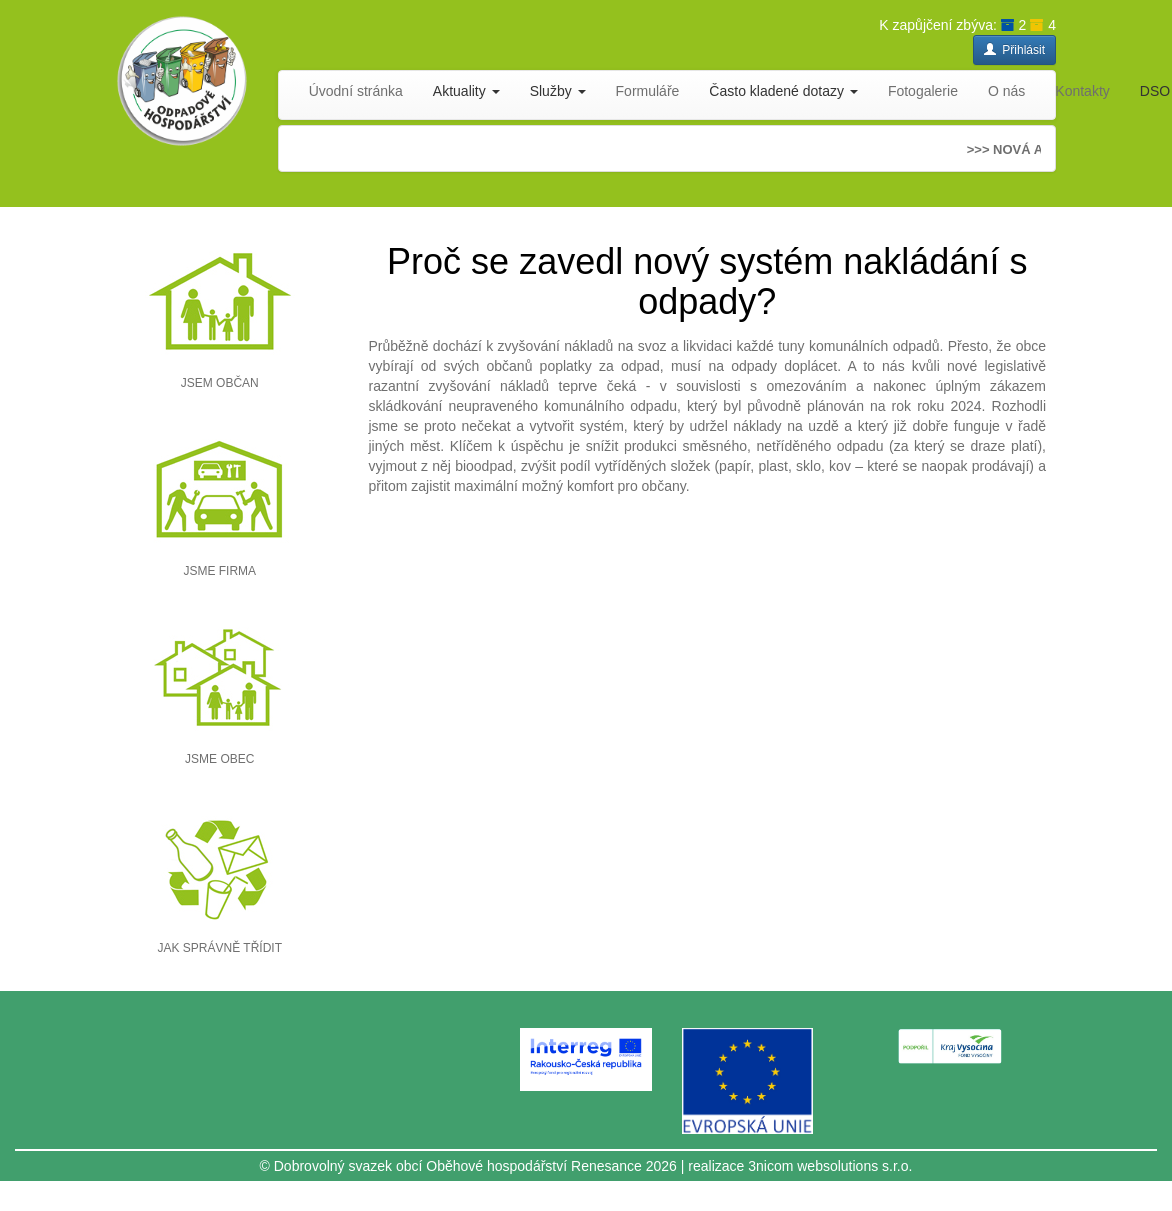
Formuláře (648, 91)
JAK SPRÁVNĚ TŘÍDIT (220, 948)
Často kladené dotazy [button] (783, 91)
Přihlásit (1014, 50)
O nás (1006, 91)
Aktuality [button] (466, 91)
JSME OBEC (219, 759)
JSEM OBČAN (220, 383)
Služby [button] (558, 91)
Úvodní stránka (356, 91)
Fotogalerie (923, 91)
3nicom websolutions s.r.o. (830, 1166)
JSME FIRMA (219, 571)
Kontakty (1082, 91)
